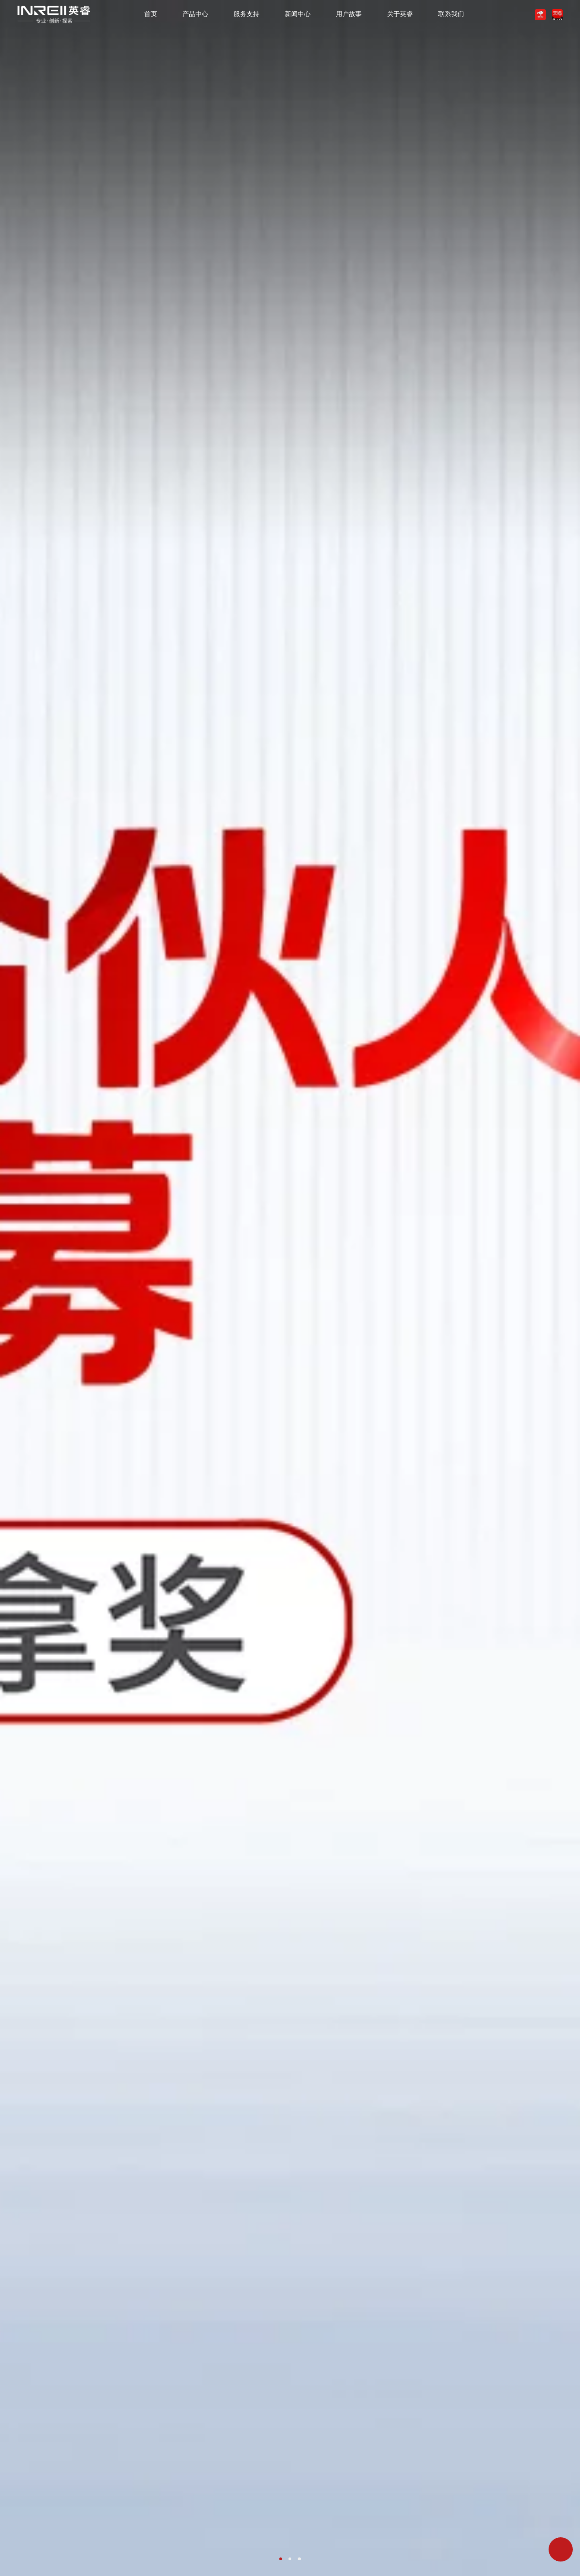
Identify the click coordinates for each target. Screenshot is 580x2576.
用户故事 (349, 13)
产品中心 (195, 13)
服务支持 (246, 13)
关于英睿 (400, 13)
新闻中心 (298, 13)
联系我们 (451, 13)
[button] (280, 2558)
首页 (150, 13)
